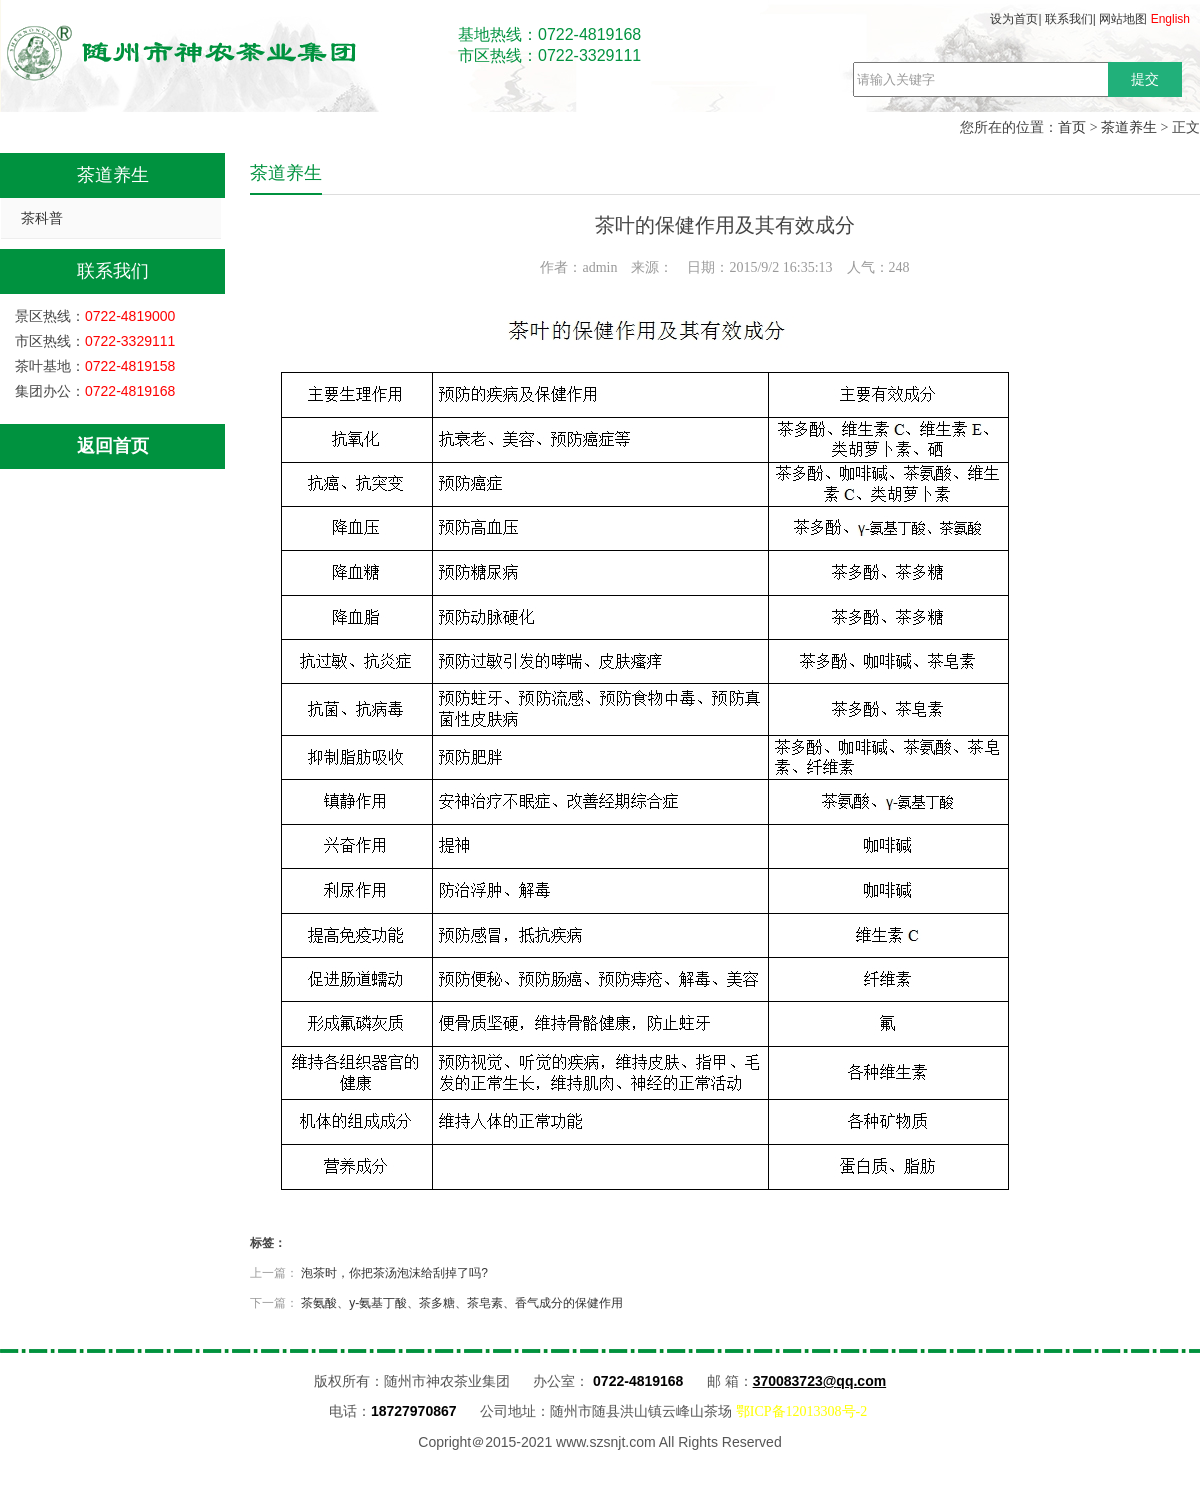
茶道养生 (1129, 127)
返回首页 (113, 446)
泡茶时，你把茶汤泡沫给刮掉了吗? (394, 1273)
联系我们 (1069, 19)
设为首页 (1014, 19)
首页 (1072, 127)
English (1170, 19)
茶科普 (42, 218)
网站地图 (1123, 19)
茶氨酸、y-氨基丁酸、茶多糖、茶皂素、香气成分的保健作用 (462, 1303)
